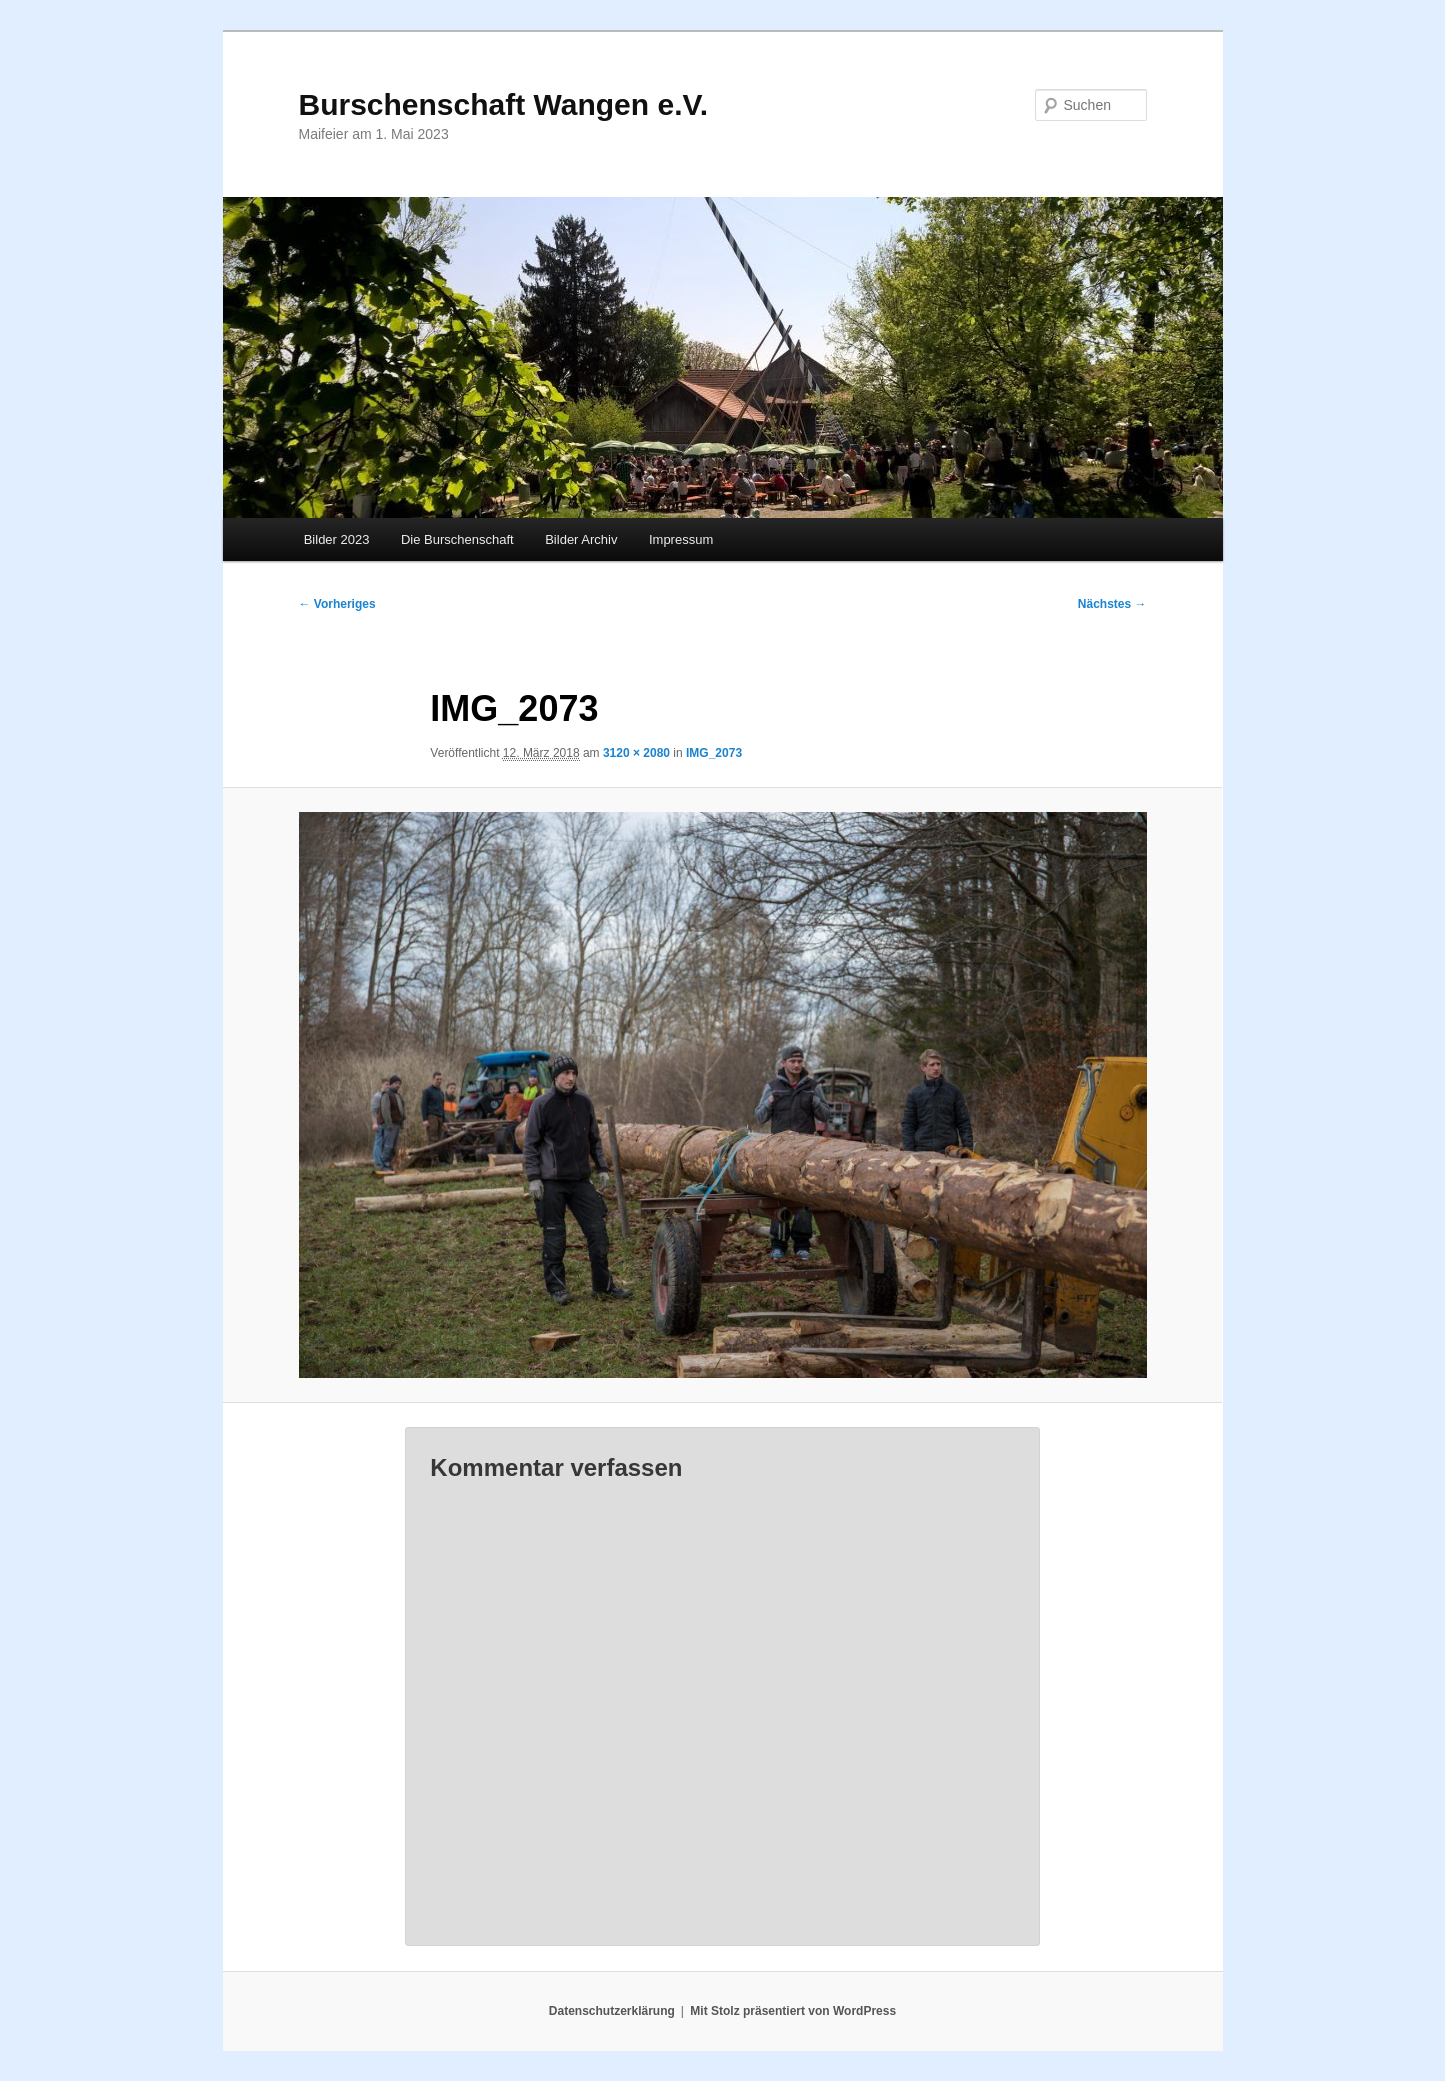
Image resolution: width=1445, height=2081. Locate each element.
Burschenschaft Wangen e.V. (504, 104)
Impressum (681, 539)
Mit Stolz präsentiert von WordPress (793, 2011)
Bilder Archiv (581, 539)
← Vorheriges (337, 604)
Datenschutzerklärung (612, 2011)
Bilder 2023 (337, 539)
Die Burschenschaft (457, 539)
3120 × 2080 (636, 753)
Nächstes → (1112, 604)
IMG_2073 (714, 753)
